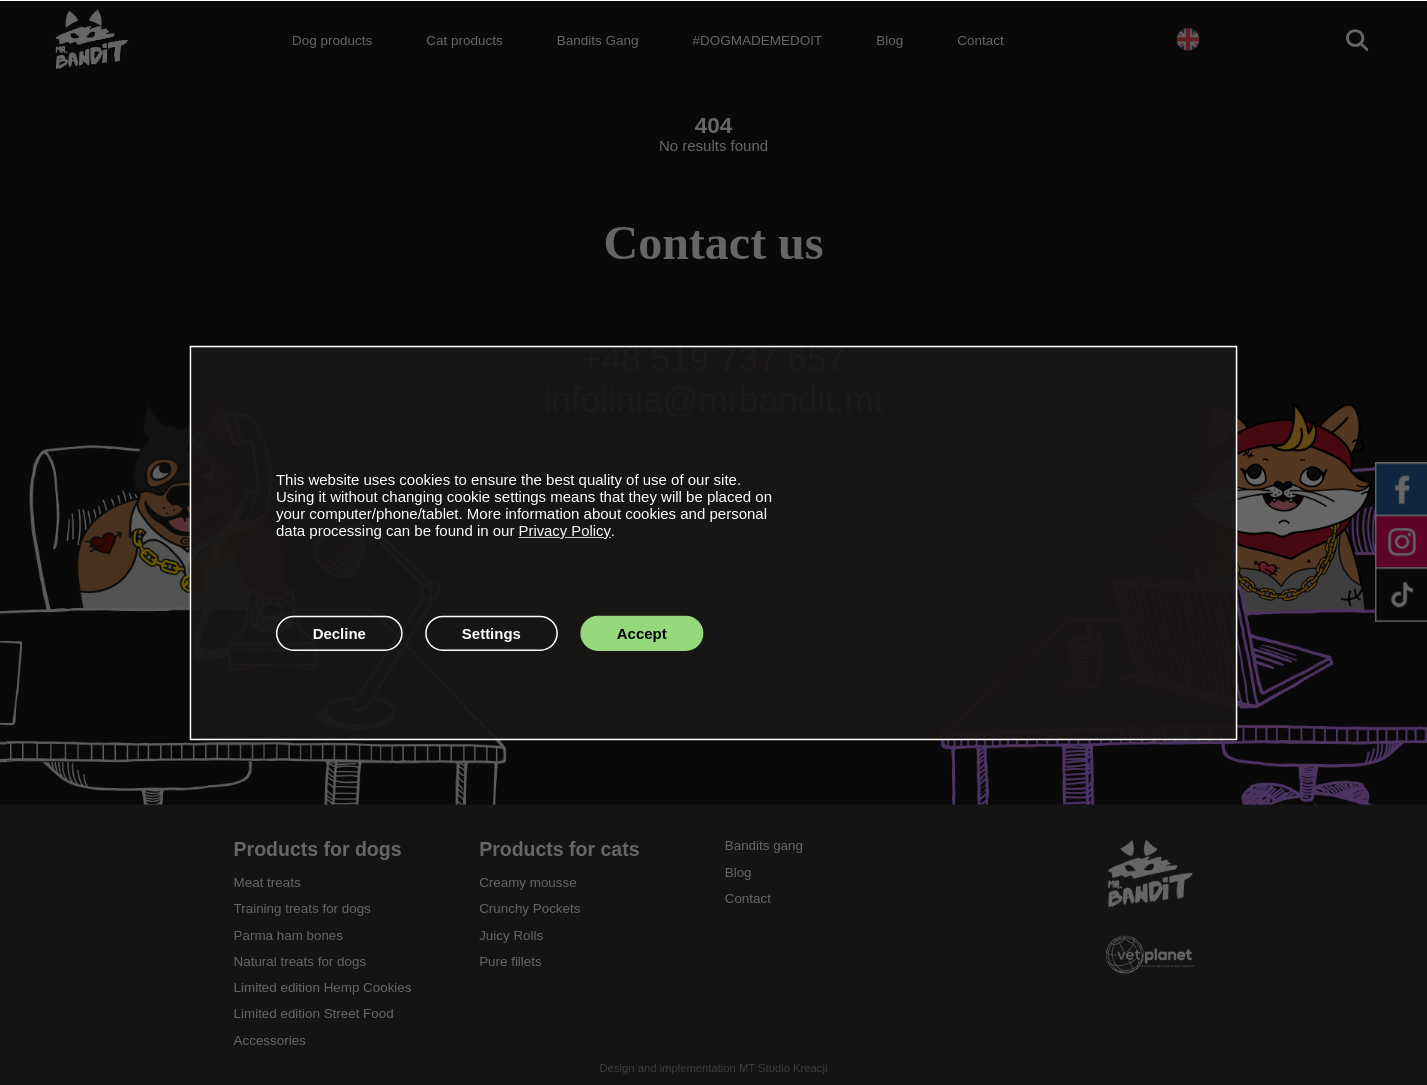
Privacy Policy (565, 531)
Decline (339, 633)
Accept (642, 633)
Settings (491, 633)
